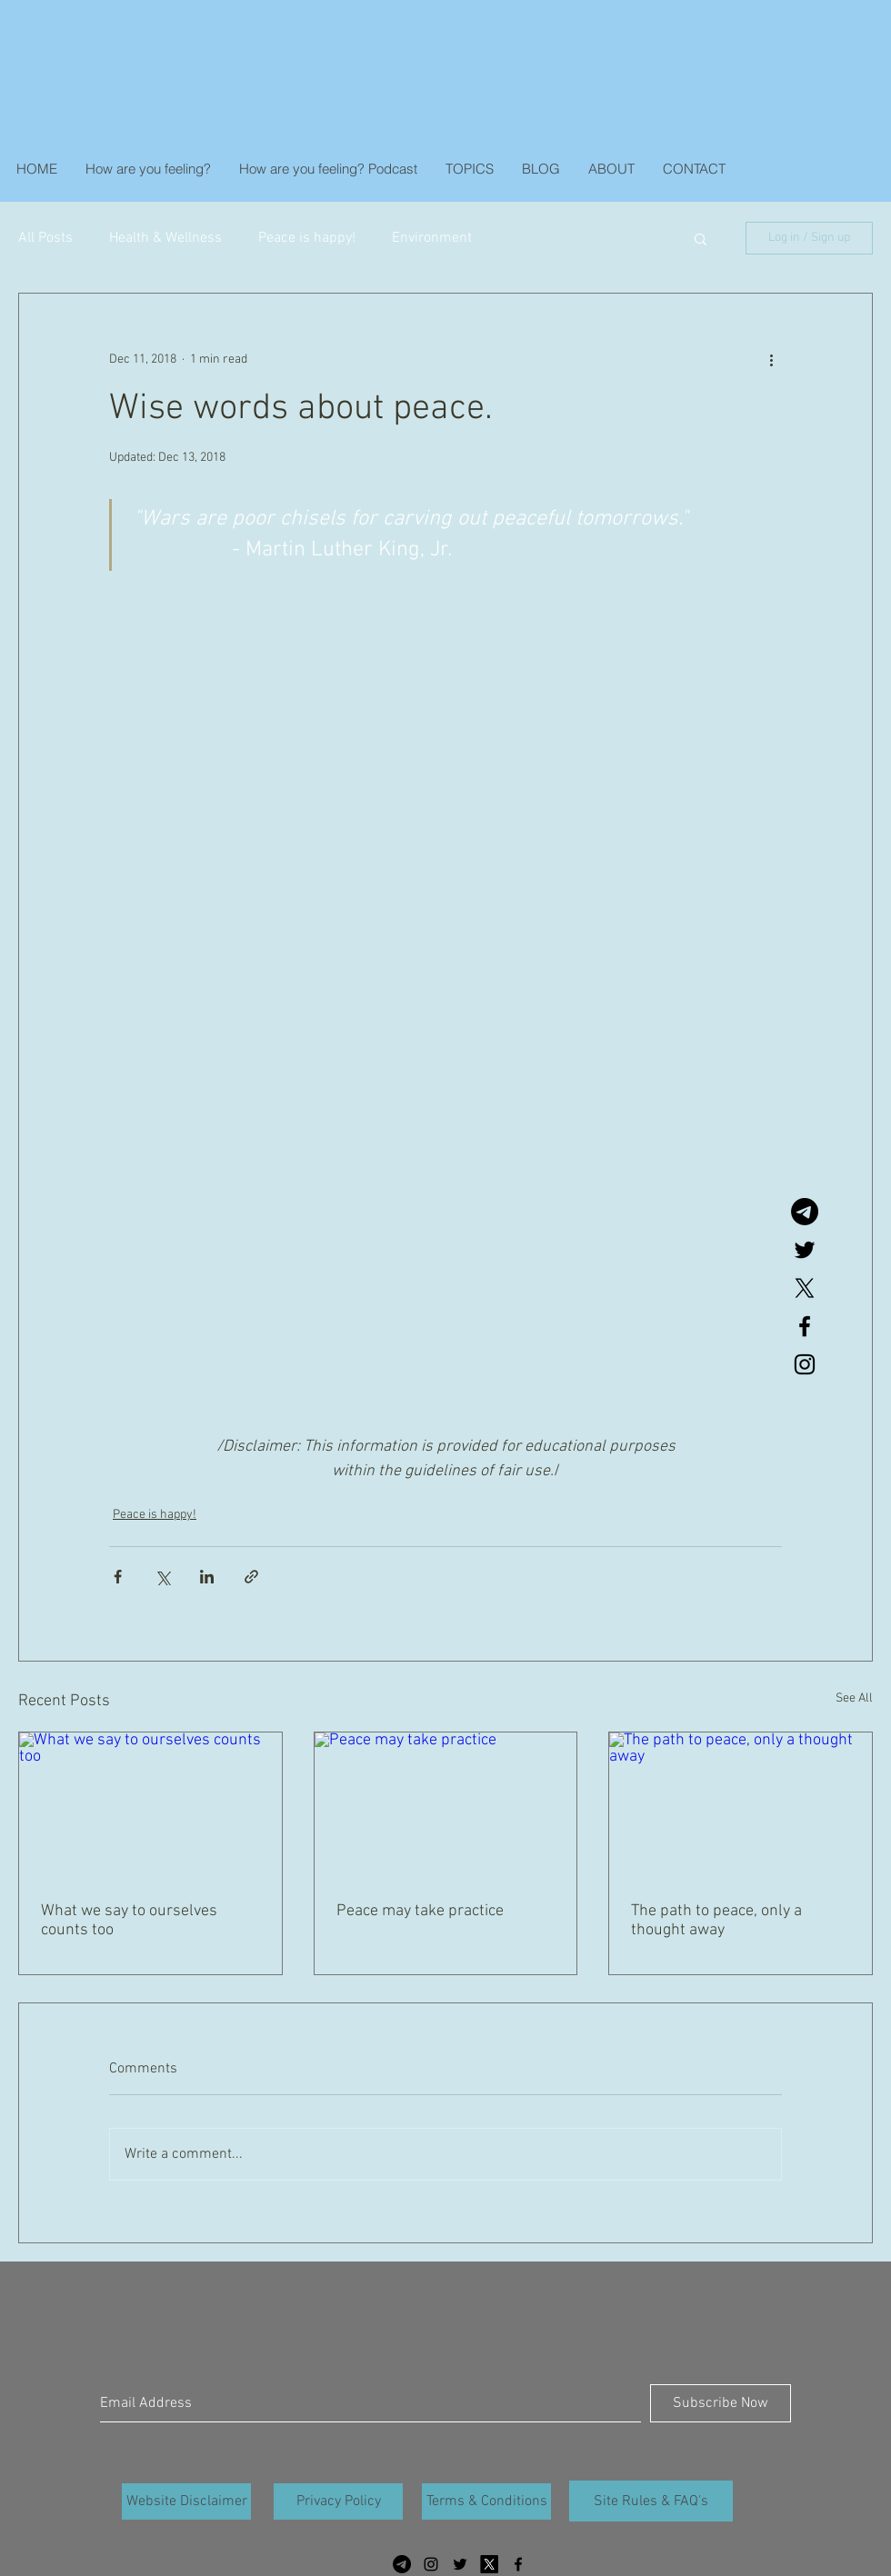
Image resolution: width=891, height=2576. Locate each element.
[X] (804, 1288)
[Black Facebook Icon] (804, 1326)
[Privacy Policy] (338, 2501)
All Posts (45, 238)
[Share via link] (251, 1576)
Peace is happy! (306, 238)
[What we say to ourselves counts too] (150, 1806)
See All (854, 1698)
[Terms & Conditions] (486, 2501)
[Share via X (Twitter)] (162, 1576)
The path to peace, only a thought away (716, 1921)
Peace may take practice (420, 1911)
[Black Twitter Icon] (804, 1249)
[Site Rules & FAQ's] (651, 2501)
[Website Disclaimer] (186, 2501)
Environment (432, 238)
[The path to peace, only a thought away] (740, 1806)
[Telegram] (804, 1211)
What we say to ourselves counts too (129, 1921)
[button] (700, 238)
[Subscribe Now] (720, 2403)
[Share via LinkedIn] (206, 1576)
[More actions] (771, 359)
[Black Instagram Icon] (804, 1364)
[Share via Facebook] (117, 1576)
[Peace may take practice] (446, 1806)
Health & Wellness (165, 238)
